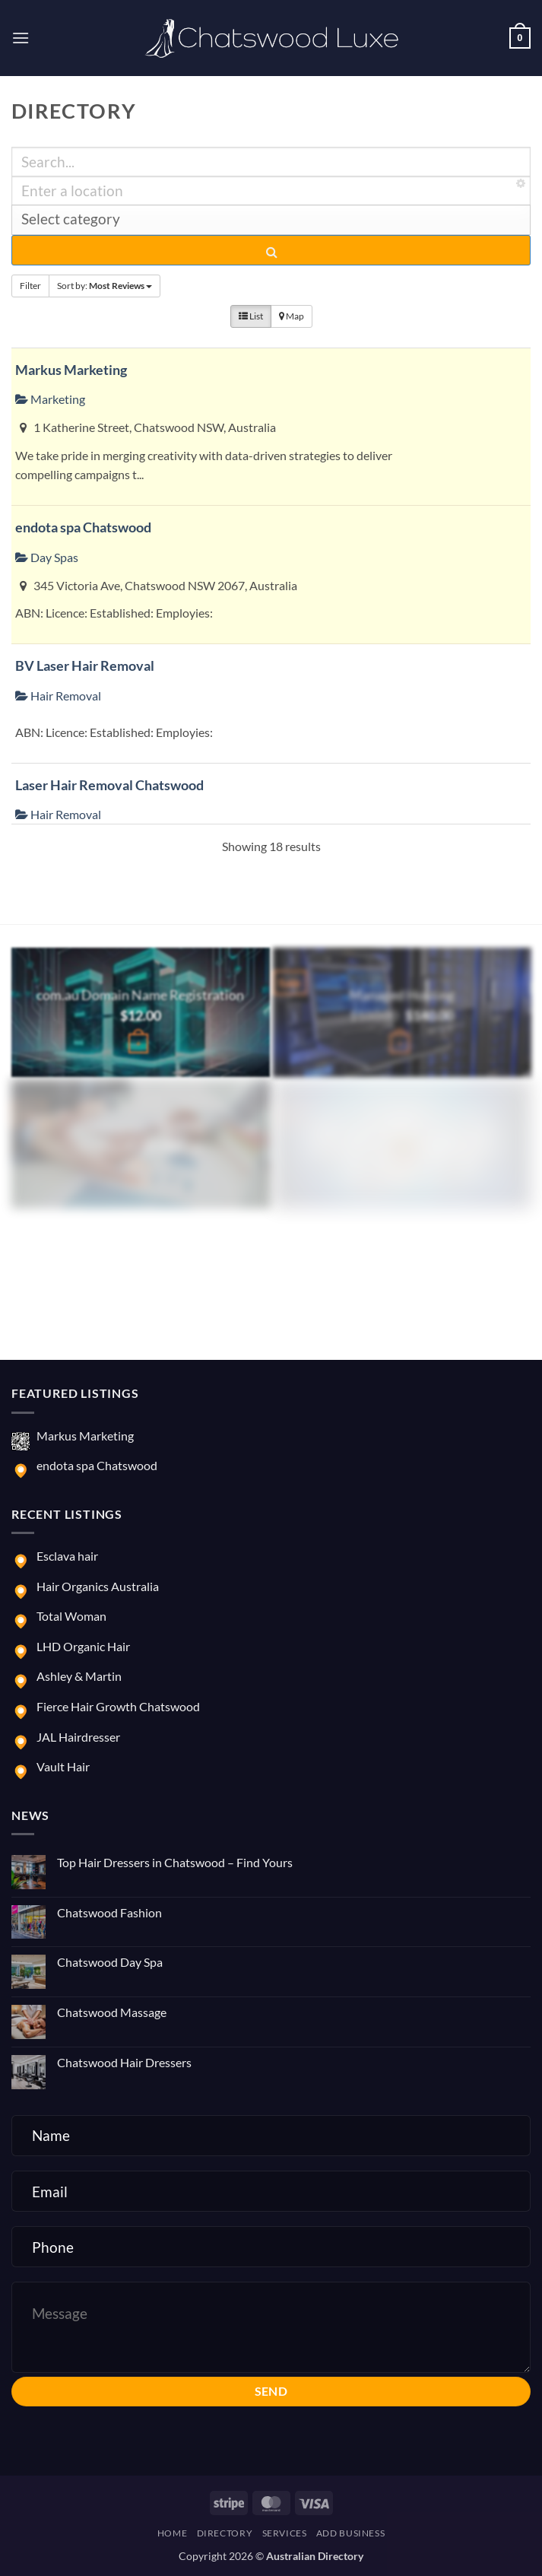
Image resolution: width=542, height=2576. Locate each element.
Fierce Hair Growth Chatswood (118, 1706)
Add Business (350, 2533)
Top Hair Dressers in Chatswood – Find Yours (175, 1862)
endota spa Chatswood (83, 527)
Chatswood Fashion (109, 1912)
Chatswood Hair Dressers (124, 2062)
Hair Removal (58, 695)
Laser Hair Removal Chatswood (109, 785)
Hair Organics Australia (97, 1586)
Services (284, 2533)
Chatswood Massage (111, 2012)
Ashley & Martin (79, 1676)
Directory (225, 2533)
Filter (30, 285)
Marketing (50, 399)
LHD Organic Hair (83, 1646)
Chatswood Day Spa (110, 1962)
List (251, 316)
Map (291, 316)
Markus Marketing (71, 369)
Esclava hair (67, 1555)
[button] (20, 37)
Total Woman (71, 1616)
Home (172, 2533)
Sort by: (104, 285)
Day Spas (46, 557)
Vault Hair (63, 1766)
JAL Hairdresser (78, 1737)
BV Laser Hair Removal (84, 665)
